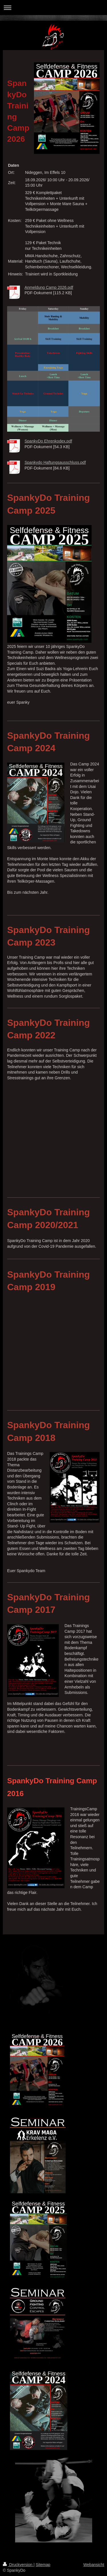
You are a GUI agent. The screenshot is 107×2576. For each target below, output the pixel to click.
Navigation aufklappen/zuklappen (53, 7)
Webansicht (93, 2564)
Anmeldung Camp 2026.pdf (49, 287)
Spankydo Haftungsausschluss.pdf (55, 462)
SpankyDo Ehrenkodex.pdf (48, 441)
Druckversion (18, 2564)
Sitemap (43, 2564)
